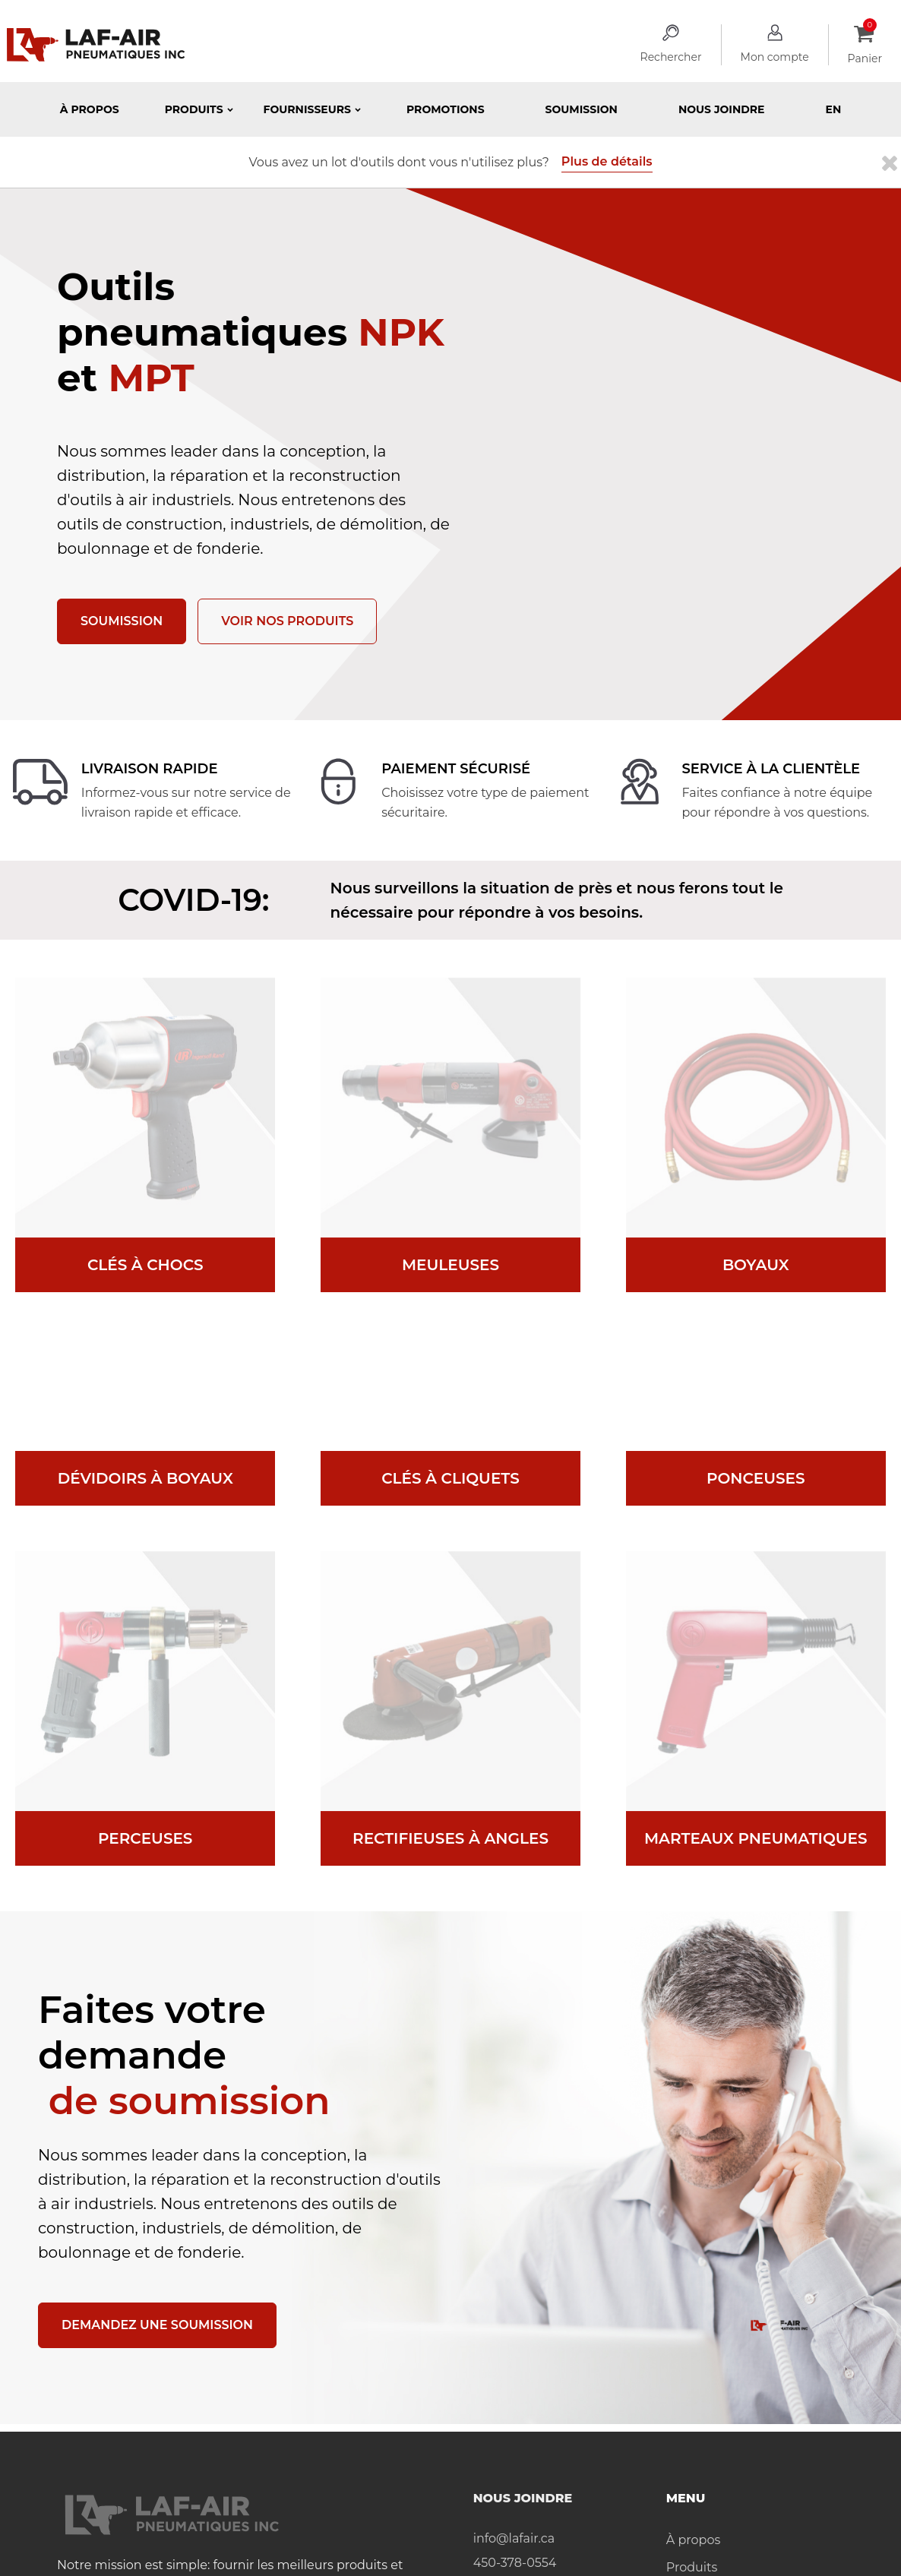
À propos (89, 109)
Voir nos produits (287, 621)
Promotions (445, 109)
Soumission (581, 109)
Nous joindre (721, 109)
